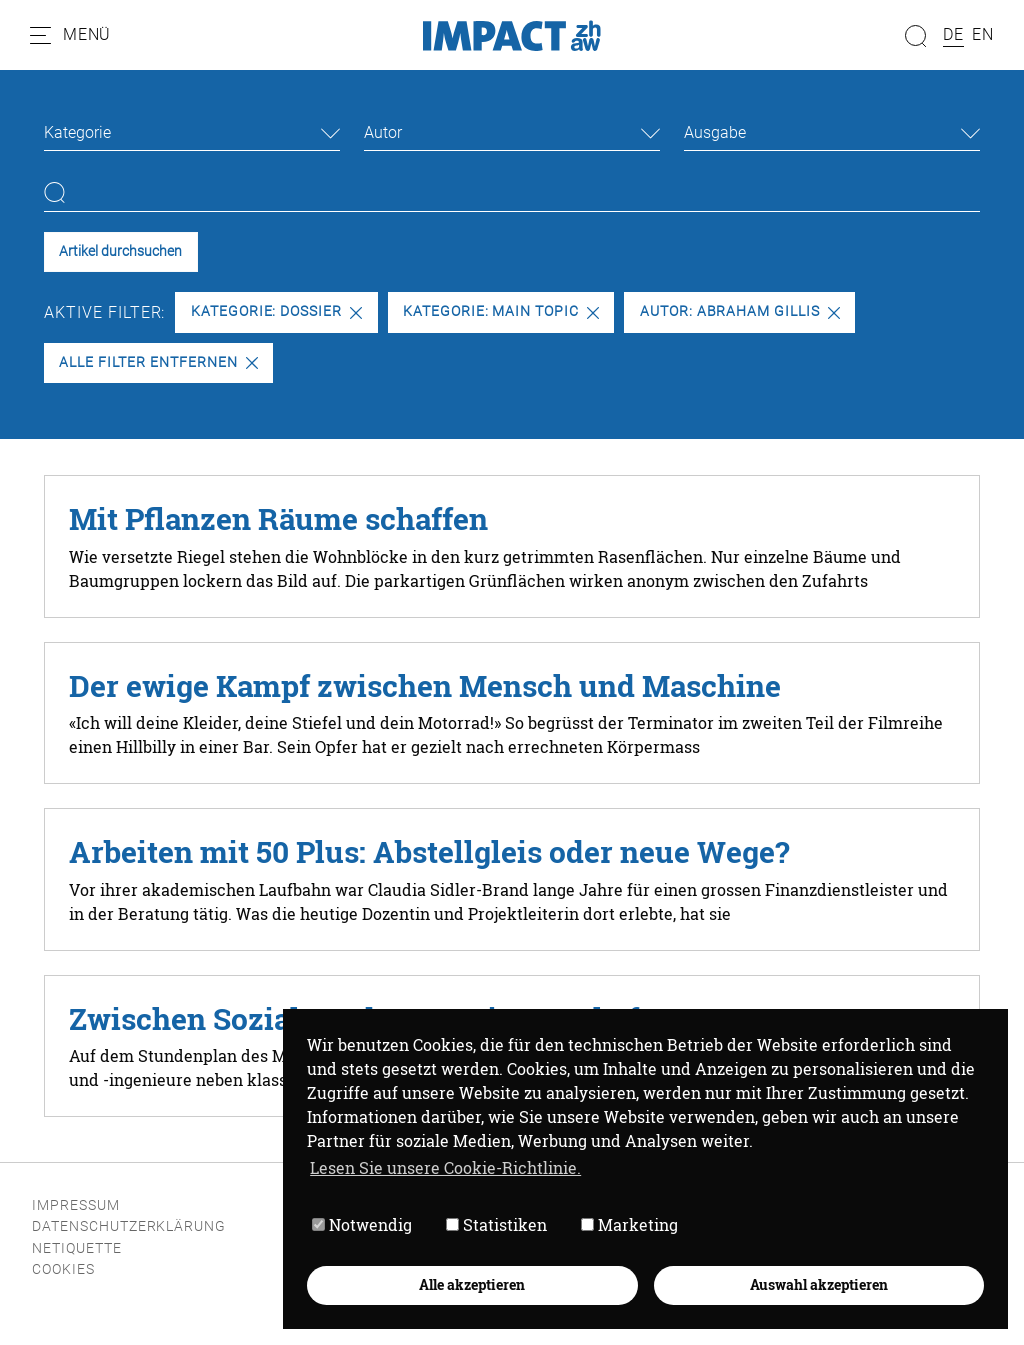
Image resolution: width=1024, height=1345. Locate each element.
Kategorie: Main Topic (501, 311)
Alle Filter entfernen (158, 362)
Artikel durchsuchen (120, 251)
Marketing (629, 1224)
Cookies (63, 1269)
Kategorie (77, 132)
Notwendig (362, 1224)
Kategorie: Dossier (276, 311)
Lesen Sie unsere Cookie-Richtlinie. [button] (445, 1167)
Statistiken (496, 1224)
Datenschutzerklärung (129, 1226)
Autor (383, 132)
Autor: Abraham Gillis (740, 311)
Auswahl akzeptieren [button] (819, 1284)
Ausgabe (715, 132)
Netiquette (77, 1248)
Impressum (76, 1205)
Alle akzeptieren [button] (472, 1284)
